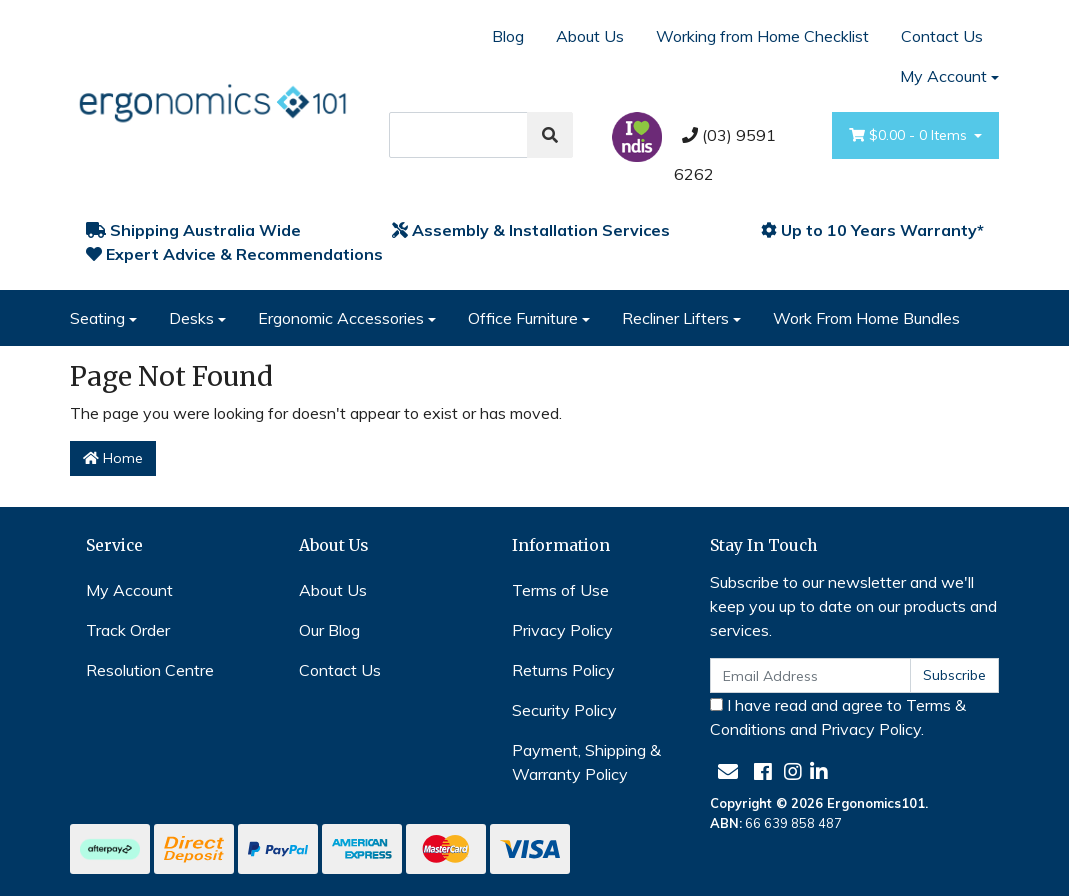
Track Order (128, 630)
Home (113, 458)
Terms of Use (560, 590)
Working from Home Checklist (762, 36)
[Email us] (728, 771)
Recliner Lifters (675, 318)
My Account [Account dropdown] (943, 76)
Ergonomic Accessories (341, 318)
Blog (508, 36)
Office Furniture (523, 318)
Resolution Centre (150, 670)
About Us (590, 36)
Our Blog (329, 630)
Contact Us (942, 36)
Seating (97, 318)
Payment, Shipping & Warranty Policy (586, 762)
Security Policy (564, 710)
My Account (129, 590)
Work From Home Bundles (866, 318)
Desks (191, 318)
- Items (910, 135)
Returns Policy (563, 670)
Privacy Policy (562, 630)
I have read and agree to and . (838, 717)
